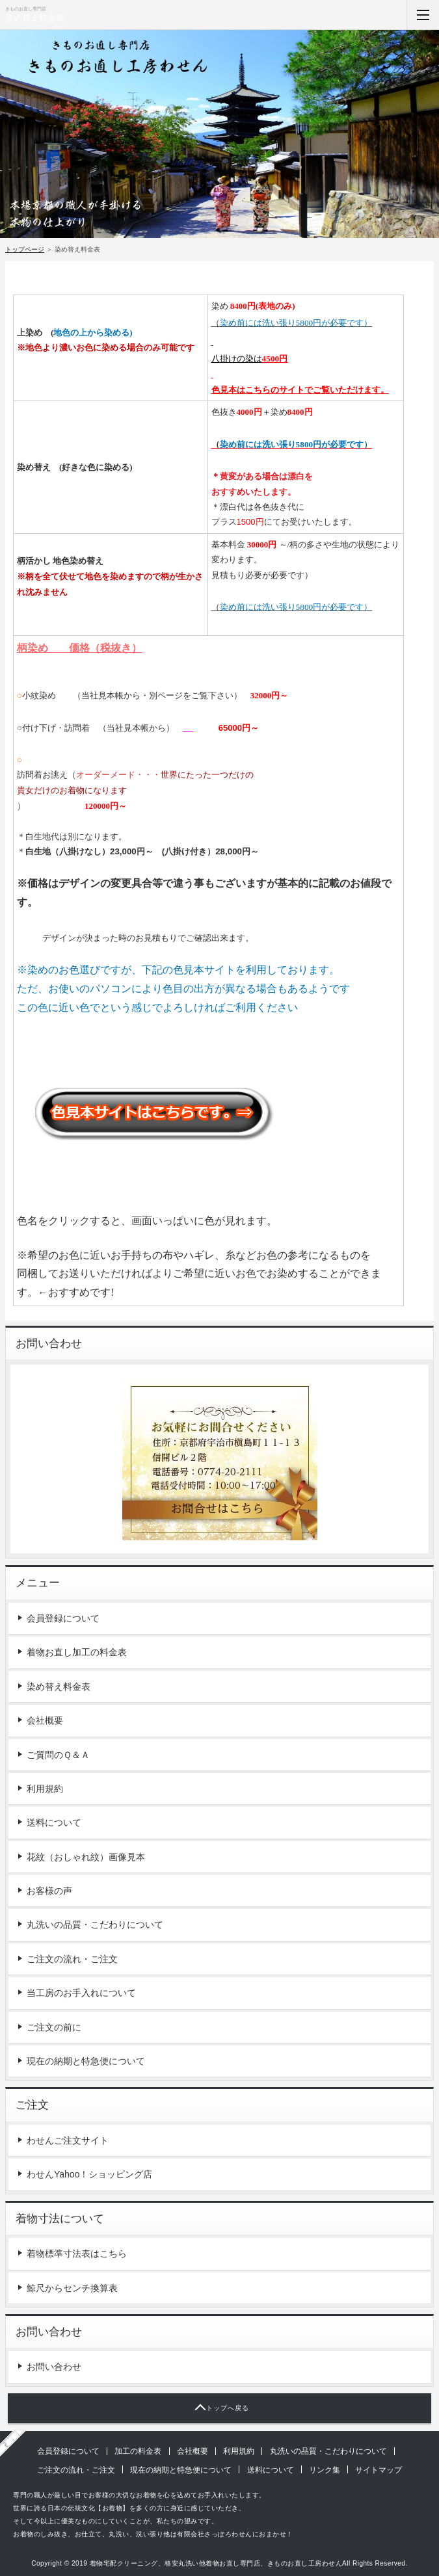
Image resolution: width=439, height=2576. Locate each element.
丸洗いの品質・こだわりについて (95, 1924)
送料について (54, 1822)
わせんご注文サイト (68, 2140)
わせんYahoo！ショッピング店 (89, 2174)
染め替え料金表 (34, 18)
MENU (422, 14)
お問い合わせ (54, 2366)
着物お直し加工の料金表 (77, 1652)
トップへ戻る (227, 2408)
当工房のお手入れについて (81, 1993)
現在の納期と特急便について (86, 2061)
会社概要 (45, 1720)
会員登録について (63, 1618)
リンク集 (324, 2470)
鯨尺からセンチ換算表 (72, 2288)
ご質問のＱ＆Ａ (58, 1755)
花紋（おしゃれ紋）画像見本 (86, 1857)
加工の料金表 (137, 2451)
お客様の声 (49, 1891)
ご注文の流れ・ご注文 (72, 1959)
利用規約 (45, 1788)
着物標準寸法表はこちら (77, 2253)
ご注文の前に (54, 2027)
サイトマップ (378, 2470)
